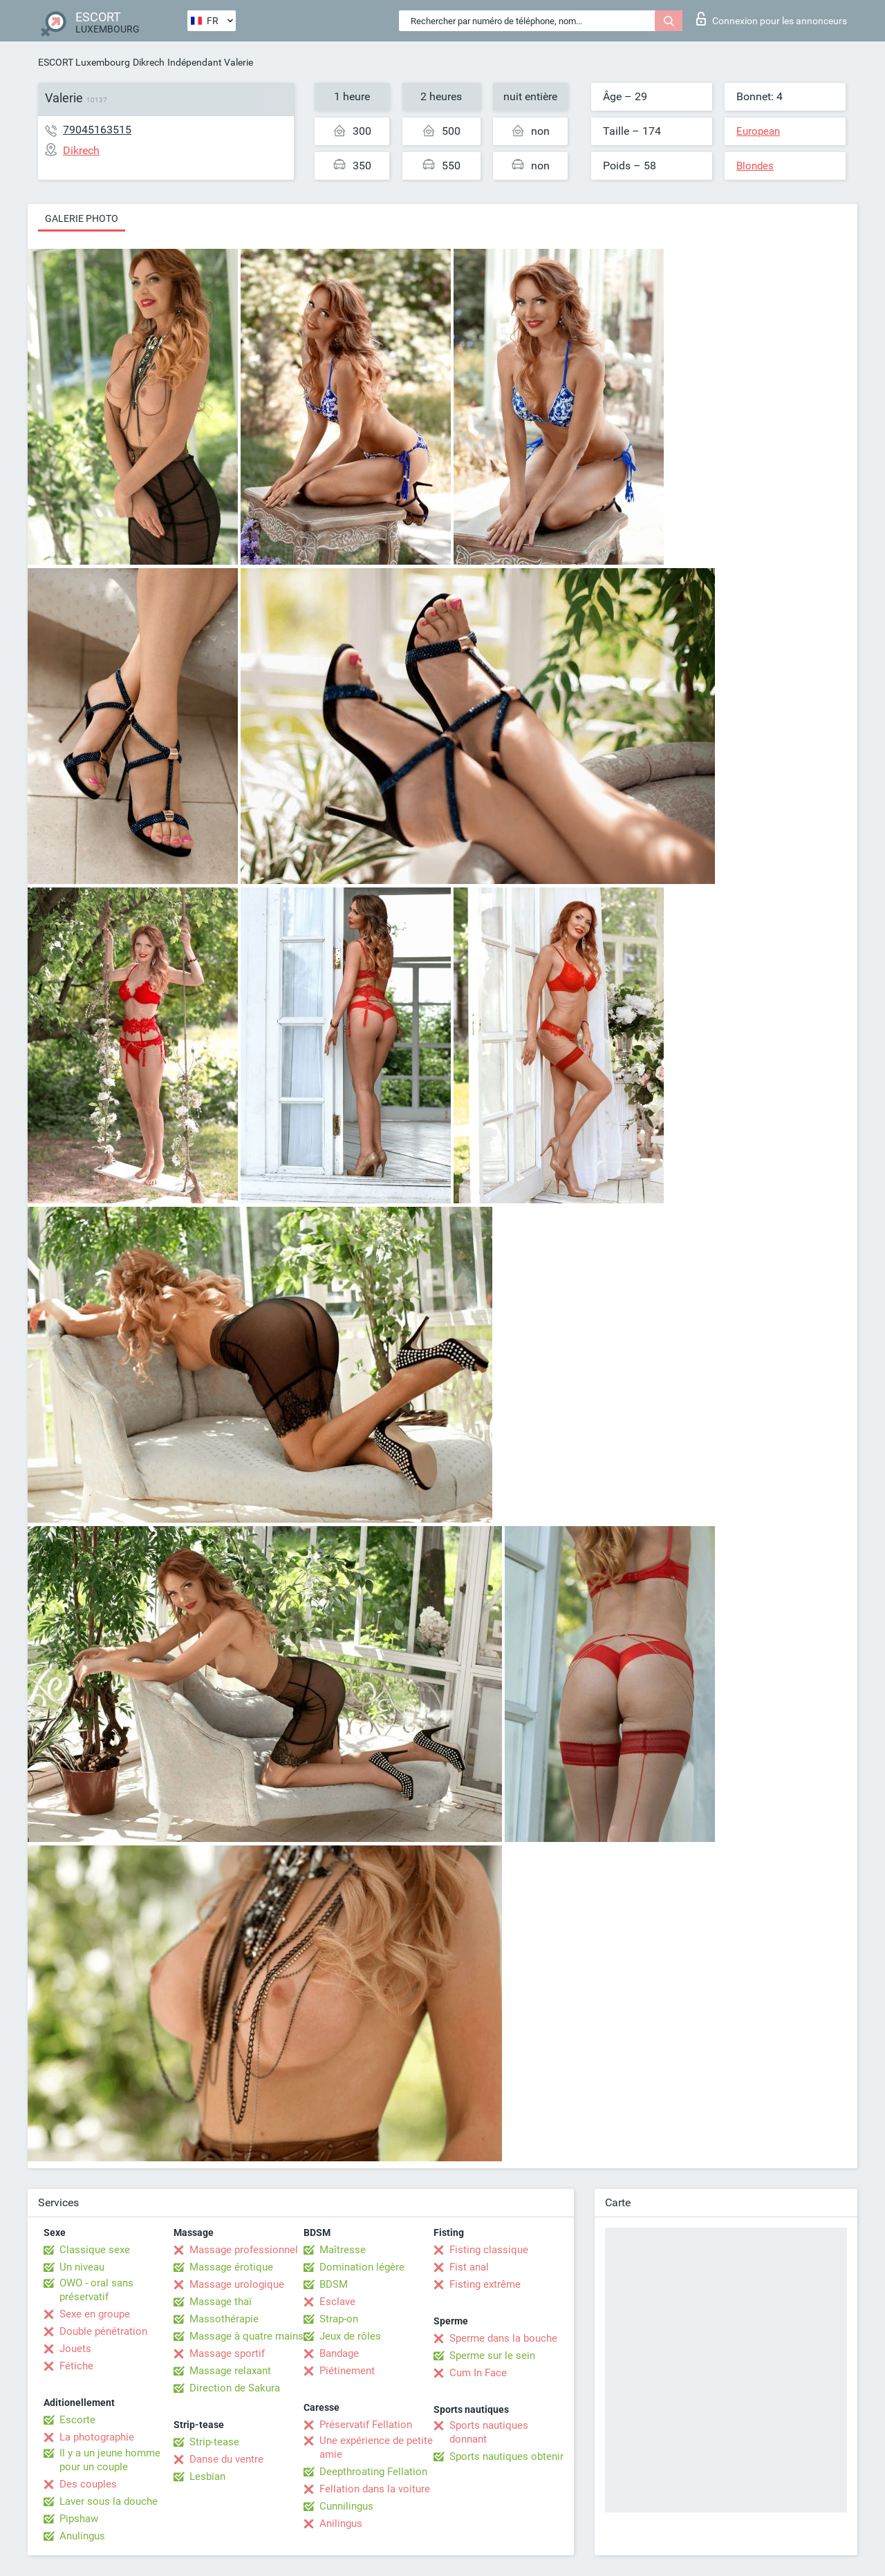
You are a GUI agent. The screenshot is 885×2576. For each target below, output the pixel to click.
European (758, 131)
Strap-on (338, 2319)
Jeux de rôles (350, 2336)
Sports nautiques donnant (488, 2432)
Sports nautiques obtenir (506, 2456)
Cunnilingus (346, 2506)
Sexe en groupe (94, 2314)
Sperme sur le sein (492, 2355)
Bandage (339, 2353)
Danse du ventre (226, 2459)
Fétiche (76, 2366)
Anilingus (340, 2523)
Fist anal (469, 2267)
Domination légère (361, 2267)
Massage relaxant (230, 2371)
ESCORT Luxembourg (84, 62)
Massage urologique (236, 2284)
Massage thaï (220, 2301)
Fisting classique (488, 2250)
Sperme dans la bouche (503, 2338)
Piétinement (347, 2371)
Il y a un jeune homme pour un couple (109, 2460)
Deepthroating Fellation (373, 2471)
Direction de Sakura (234, 2388)
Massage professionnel (243, 2250)
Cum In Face (478, 2373)
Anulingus (82, 2536)
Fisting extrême (485, 2284)
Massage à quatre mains (246, 2336)
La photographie (96, 2437)
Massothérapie (224, 2319)
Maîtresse (342, 2250)
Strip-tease (214, 2442)
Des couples (88, 2484)
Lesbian (207, 2476)
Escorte (77, 2420)
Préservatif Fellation (365, 2424)
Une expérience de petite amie (376, 2447)
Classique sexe (94, 2250)
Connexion (771, 18)
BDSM (333, 2284)
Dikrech (149, 62)
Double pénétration (103, 2331)
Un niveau (81, 2267)
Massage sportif (227, 2353)
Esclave (337, 2301)
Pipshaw (78, 2518)
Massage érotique (231, 2267)
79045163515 (97, 129)
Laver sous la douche (108, 2501)
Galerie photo (81, 218)
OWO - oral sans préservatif (96, 2290)
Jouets (75, 2348)
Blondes (755, 166)
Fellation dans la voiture (374, 2489)
